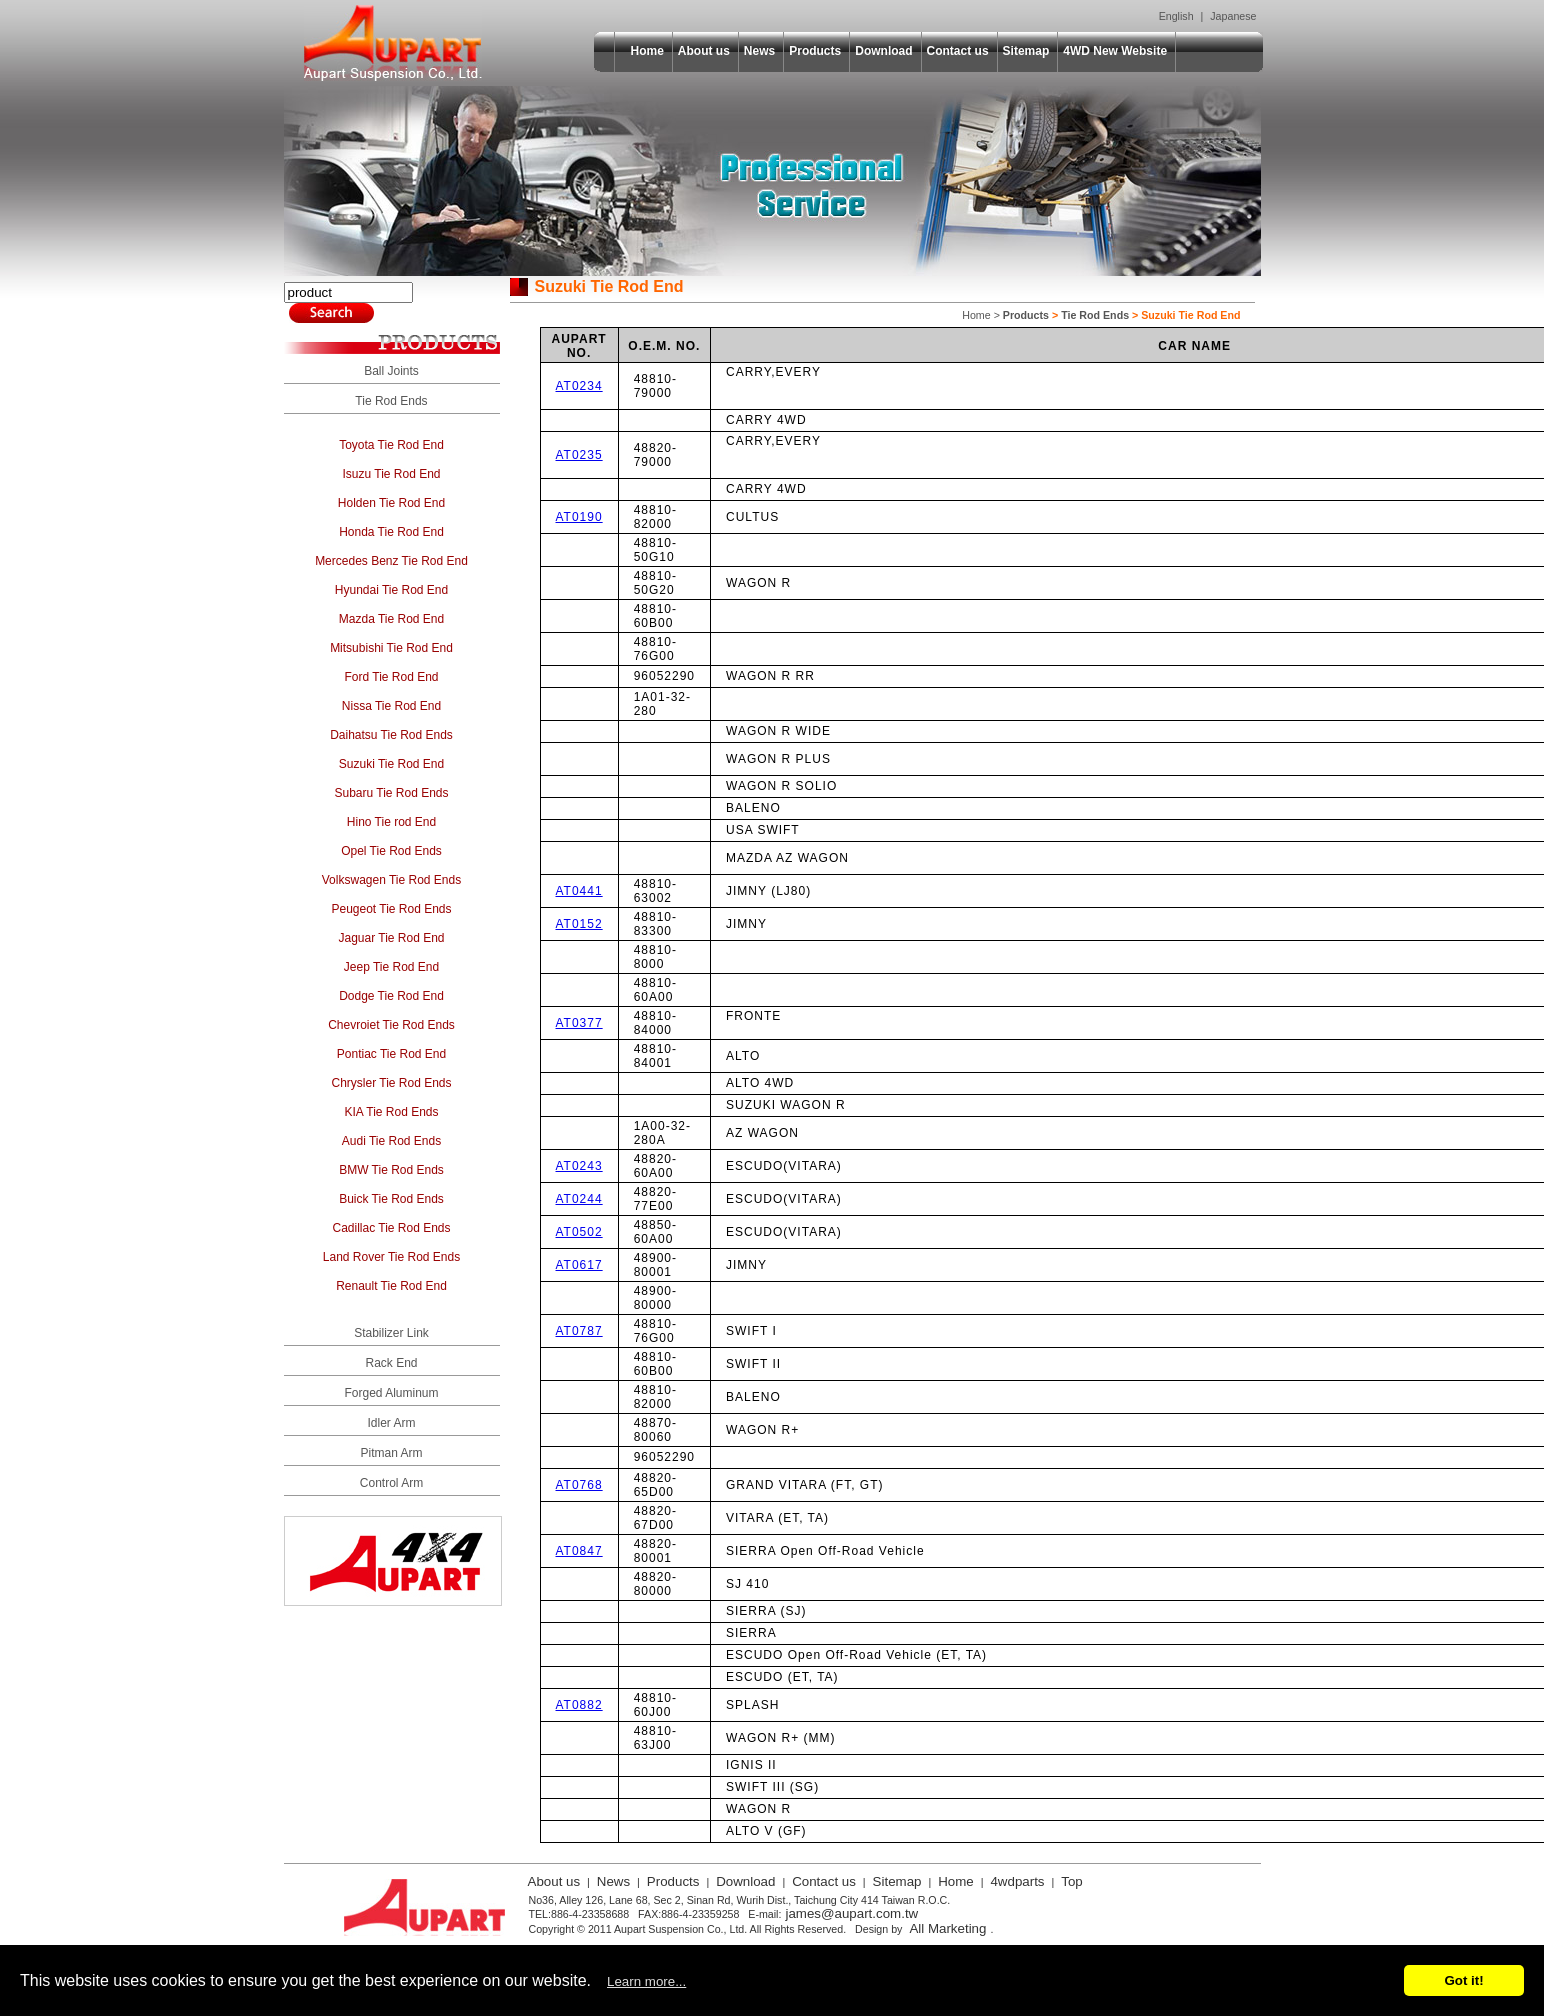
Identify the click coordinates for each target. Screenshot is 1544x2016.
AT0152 (579, 924)
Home (647, 51)
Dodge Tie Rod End (391, 996)
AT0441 (579, 891)
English (1176, 16)
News (759, 51)
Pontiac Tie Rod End (391, 1054)
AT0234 (579, 386)
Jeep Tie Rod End (391, 967)
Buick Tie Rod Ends (391, 1199)
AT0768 (579, 1485)
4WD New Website (1115, 51)
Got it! (1463, 1980)
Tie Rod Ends (391, 401)
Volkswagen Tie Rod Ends (391, 880)
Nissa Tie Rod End (391, 706)
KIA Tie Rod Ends (391, 1112)
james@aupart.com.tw (851, 1913)
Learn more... (646, 1981)
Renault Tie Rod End (391, 1286)
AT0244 (579, 1199)
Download (883, 51)
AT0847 (579, 1551)
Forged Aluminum (391, 1393)
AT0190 (579, 517)
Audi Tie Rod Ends (391, 1141)
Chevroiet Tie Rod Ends (391, 1025)
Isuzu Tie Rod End (391, 474)
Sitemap (1026, 51)
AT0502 (579, 1232)
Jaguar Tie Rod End (391, 938)
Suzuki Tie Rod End (391, 764)
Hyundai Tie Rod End (391, 590)
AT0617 (579, 1265)
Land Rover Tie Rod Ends (391, 1257)
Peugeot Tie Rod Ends (391, 909)
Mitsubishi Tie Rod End (391, 648)
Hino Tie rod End (391, 822)
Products (815, 51)
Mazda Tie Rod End (391, 619)
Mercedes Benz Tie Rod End (391, 561)
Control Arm (391, 1483)
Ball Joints (391, 371)
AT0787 (579, 1331)
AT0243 (579, 1166)
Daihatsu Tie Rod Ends (391, 735)
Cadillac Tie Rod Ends (391, 1228)
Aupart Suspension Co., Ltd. (393, 43)
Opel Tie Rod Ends (391, 851)
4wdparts (1017, 1881)
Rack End (391, 1363)
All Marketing (947, 1928)
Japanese (1233, 16)
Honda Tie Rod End (391, 532)
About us (704, 51)
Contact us (958, 51)
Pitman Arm (391, 1453)
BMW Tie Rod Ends (391, 1170)
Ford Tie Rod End (391, 677)
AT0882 (579, 1705)
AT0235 (579, 455)
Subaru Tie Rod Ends (391, 793)
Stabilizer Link (391, 1333)
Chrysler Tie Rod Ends (391, 1083)
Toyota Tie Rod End (391, 445)
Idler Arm (391, 1423)
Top (1072, 1881)
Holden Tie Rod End (391, 503)
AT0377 (579, 1023)
